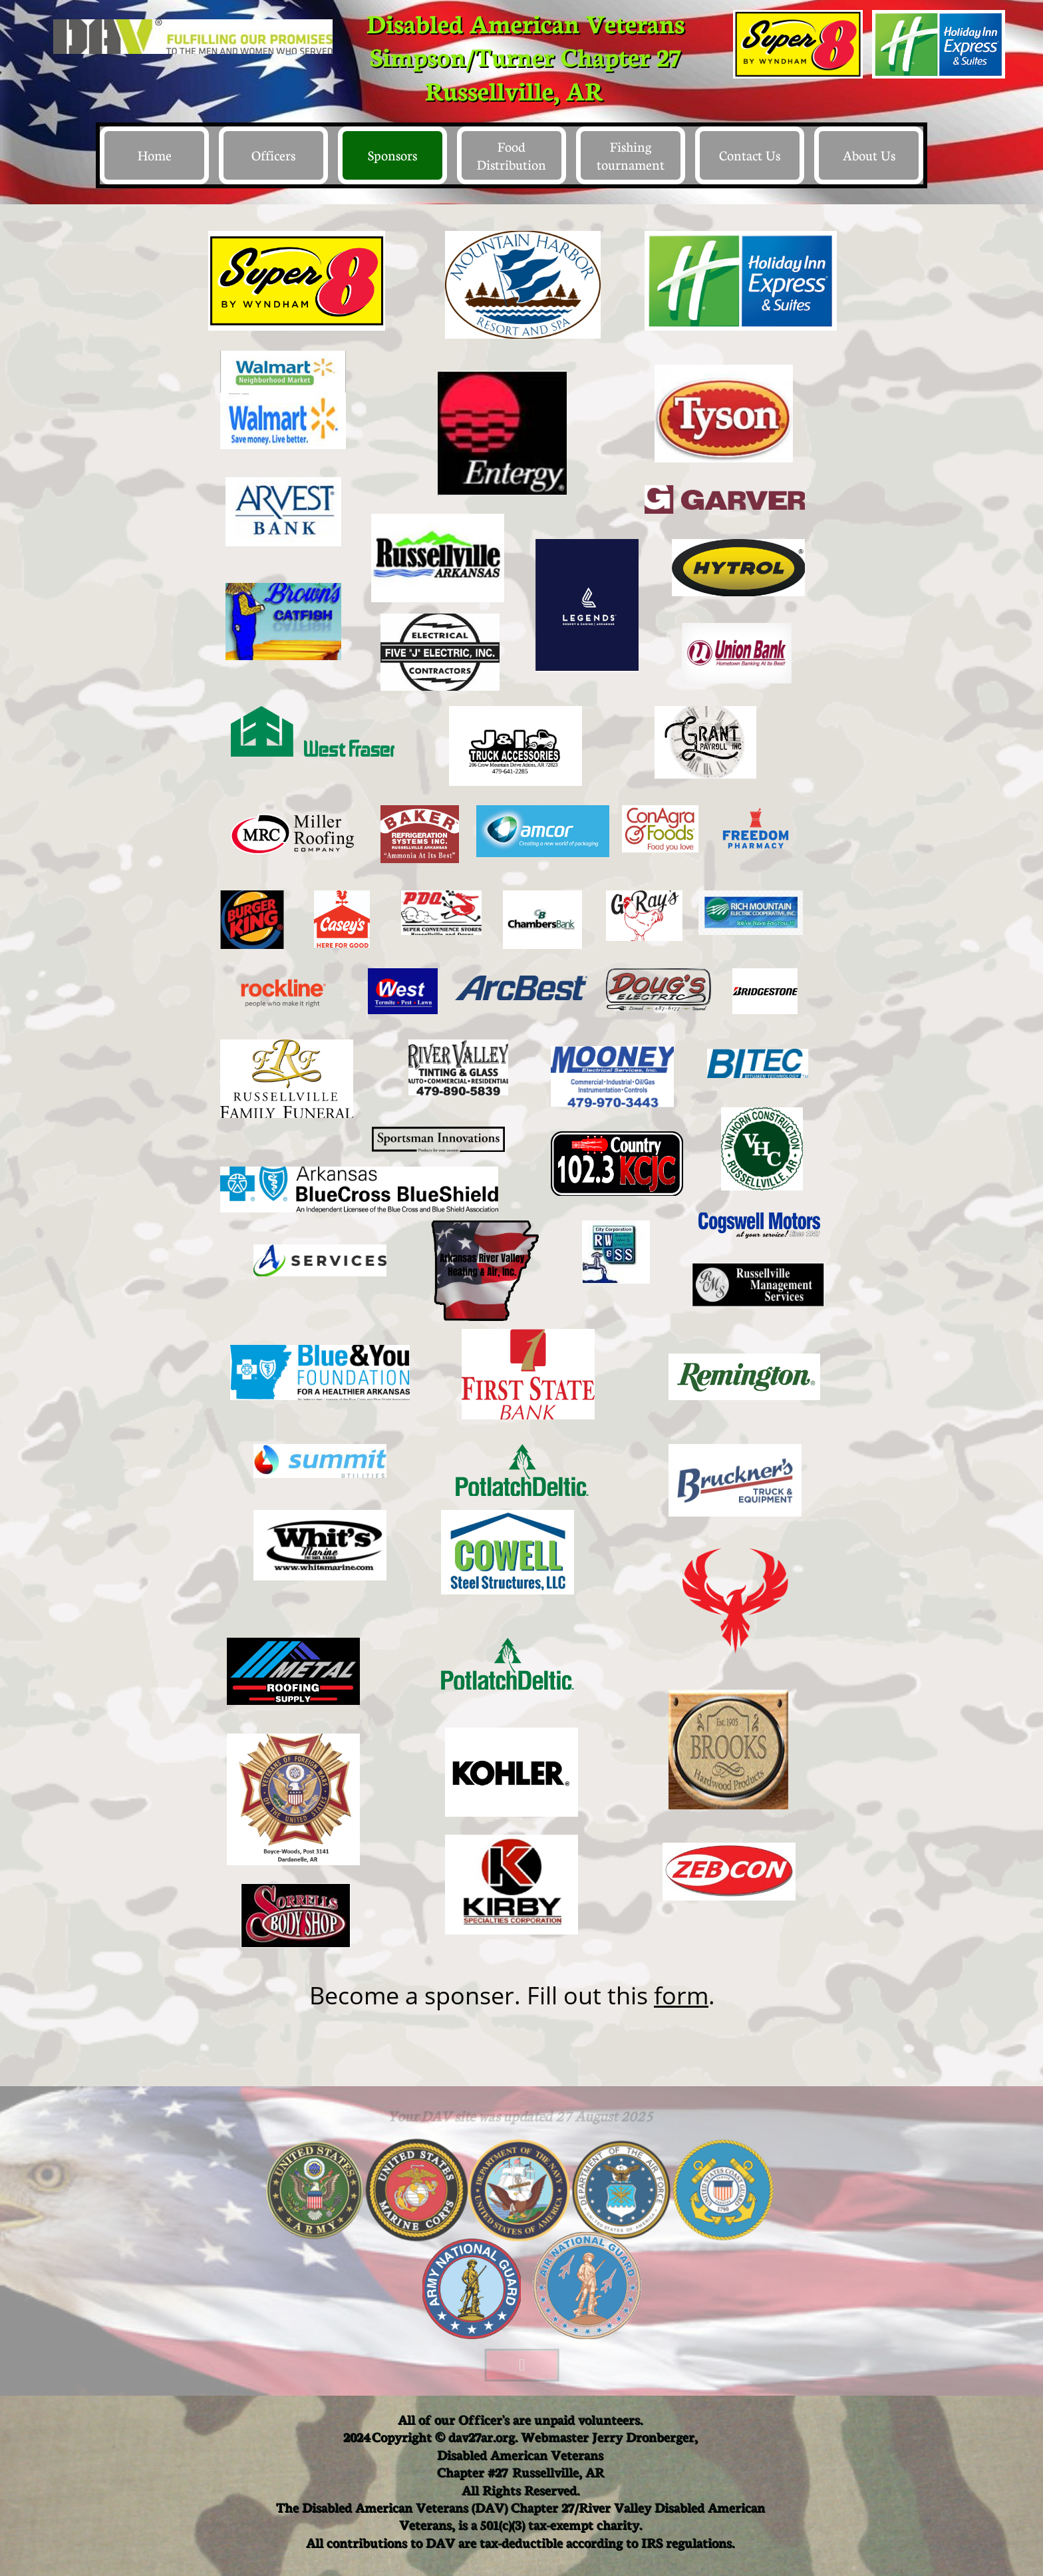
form (681, 1995)
